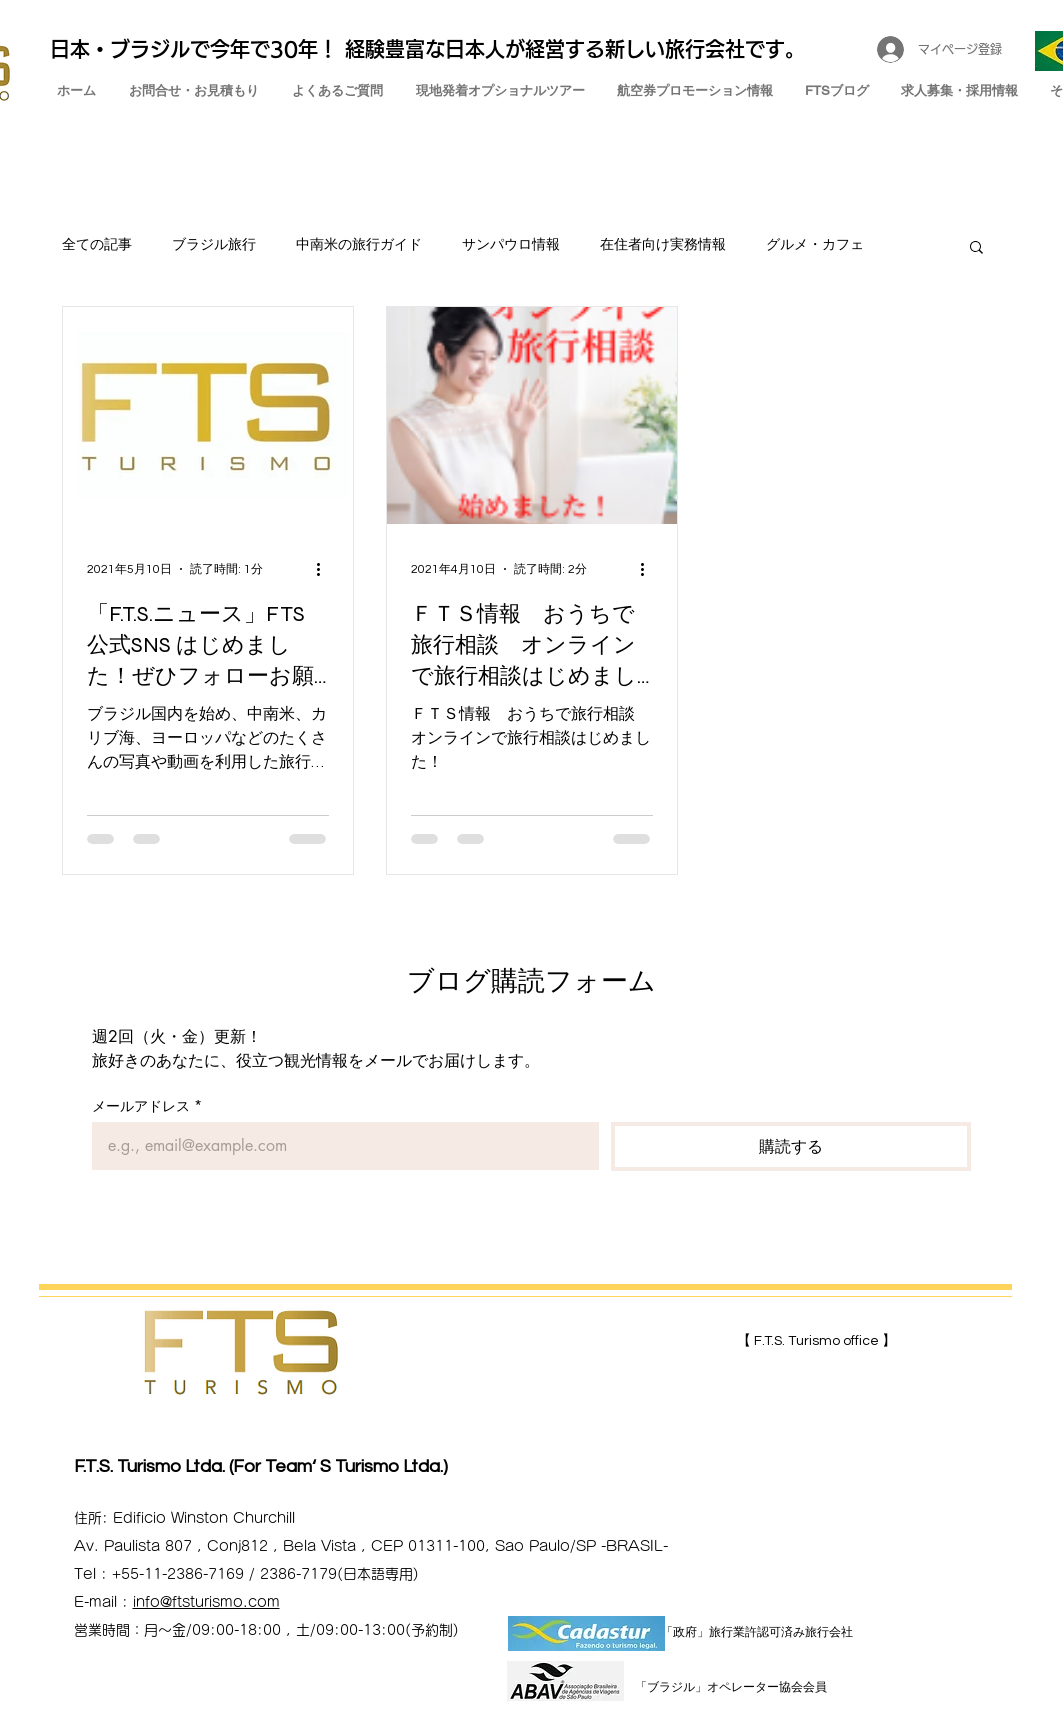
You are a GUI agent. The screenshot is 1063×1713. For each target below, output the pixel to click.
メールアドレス (147, 1105)
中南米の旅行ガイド (359, 245)
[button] (976, 248)
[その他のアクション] (326, 569)
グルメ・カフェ (815, 245)
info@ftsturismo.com (206, 1602)
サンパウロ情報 (511, 245)
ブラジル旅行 (214, 245)
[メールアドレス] (340, 1146)
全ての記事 (97, 245)
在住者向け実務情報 (663, 245)
